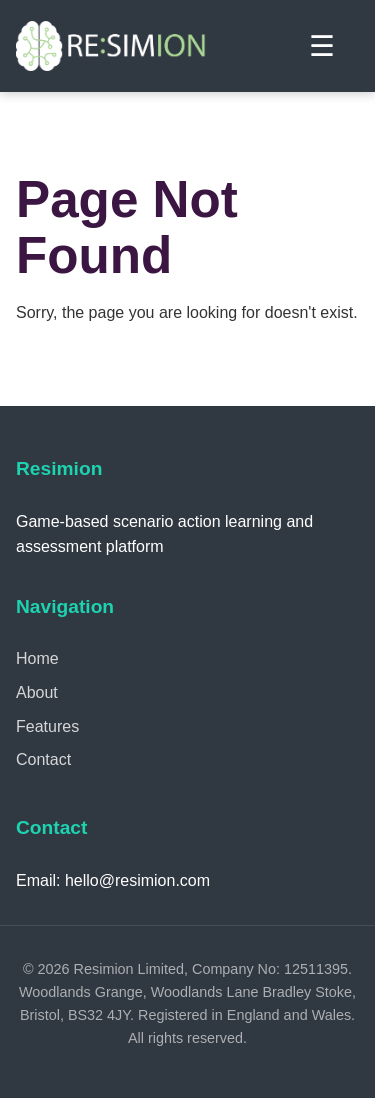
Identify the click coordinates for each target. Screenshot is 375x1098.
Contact (43, 759)
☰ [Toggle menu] (322, 46)
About (37, 692)
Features (47, 726)
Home (37, 658)
